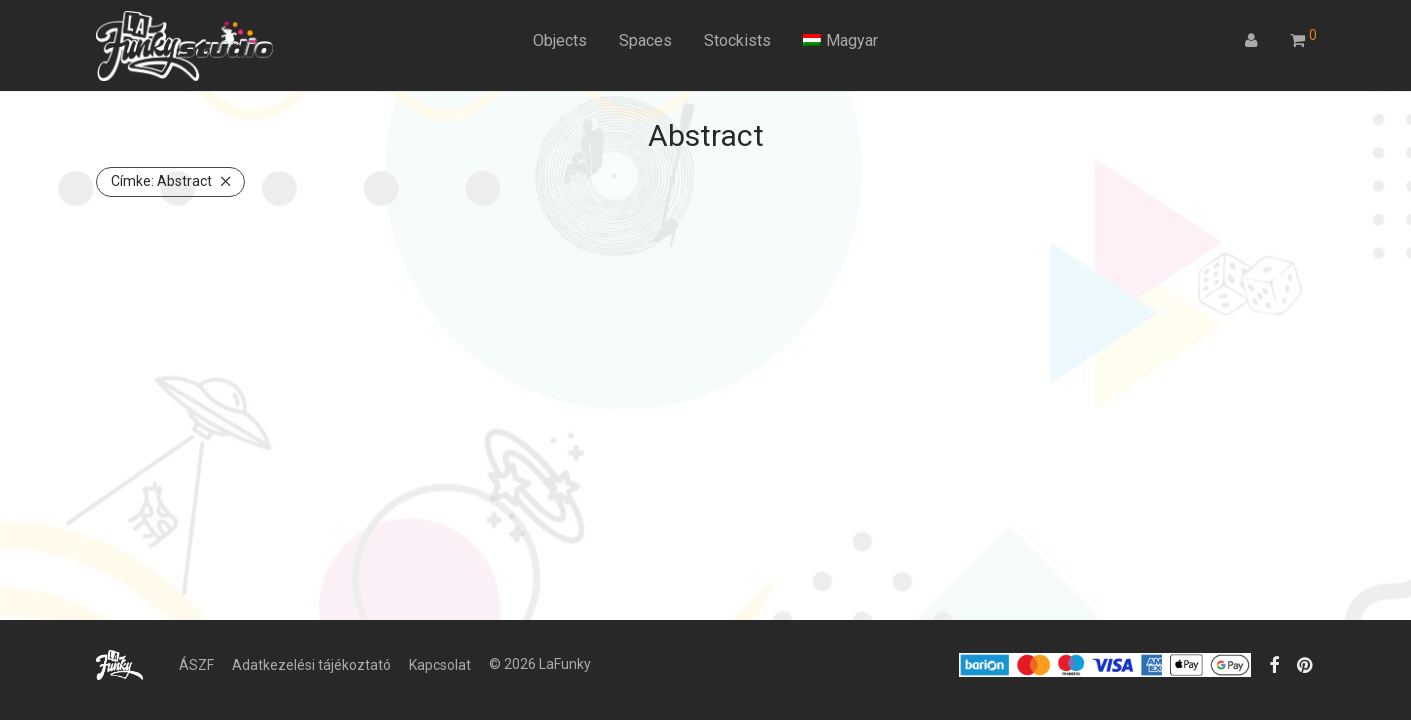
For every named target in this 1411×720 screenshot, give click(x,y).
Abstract (161, 181)
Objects (560, 40)
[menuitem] (840, 41)
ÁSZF (196, 665)
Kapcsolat (440, 665)
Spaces (645, 40)
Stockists (737, 40)
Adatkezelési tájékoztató (311, 665)
